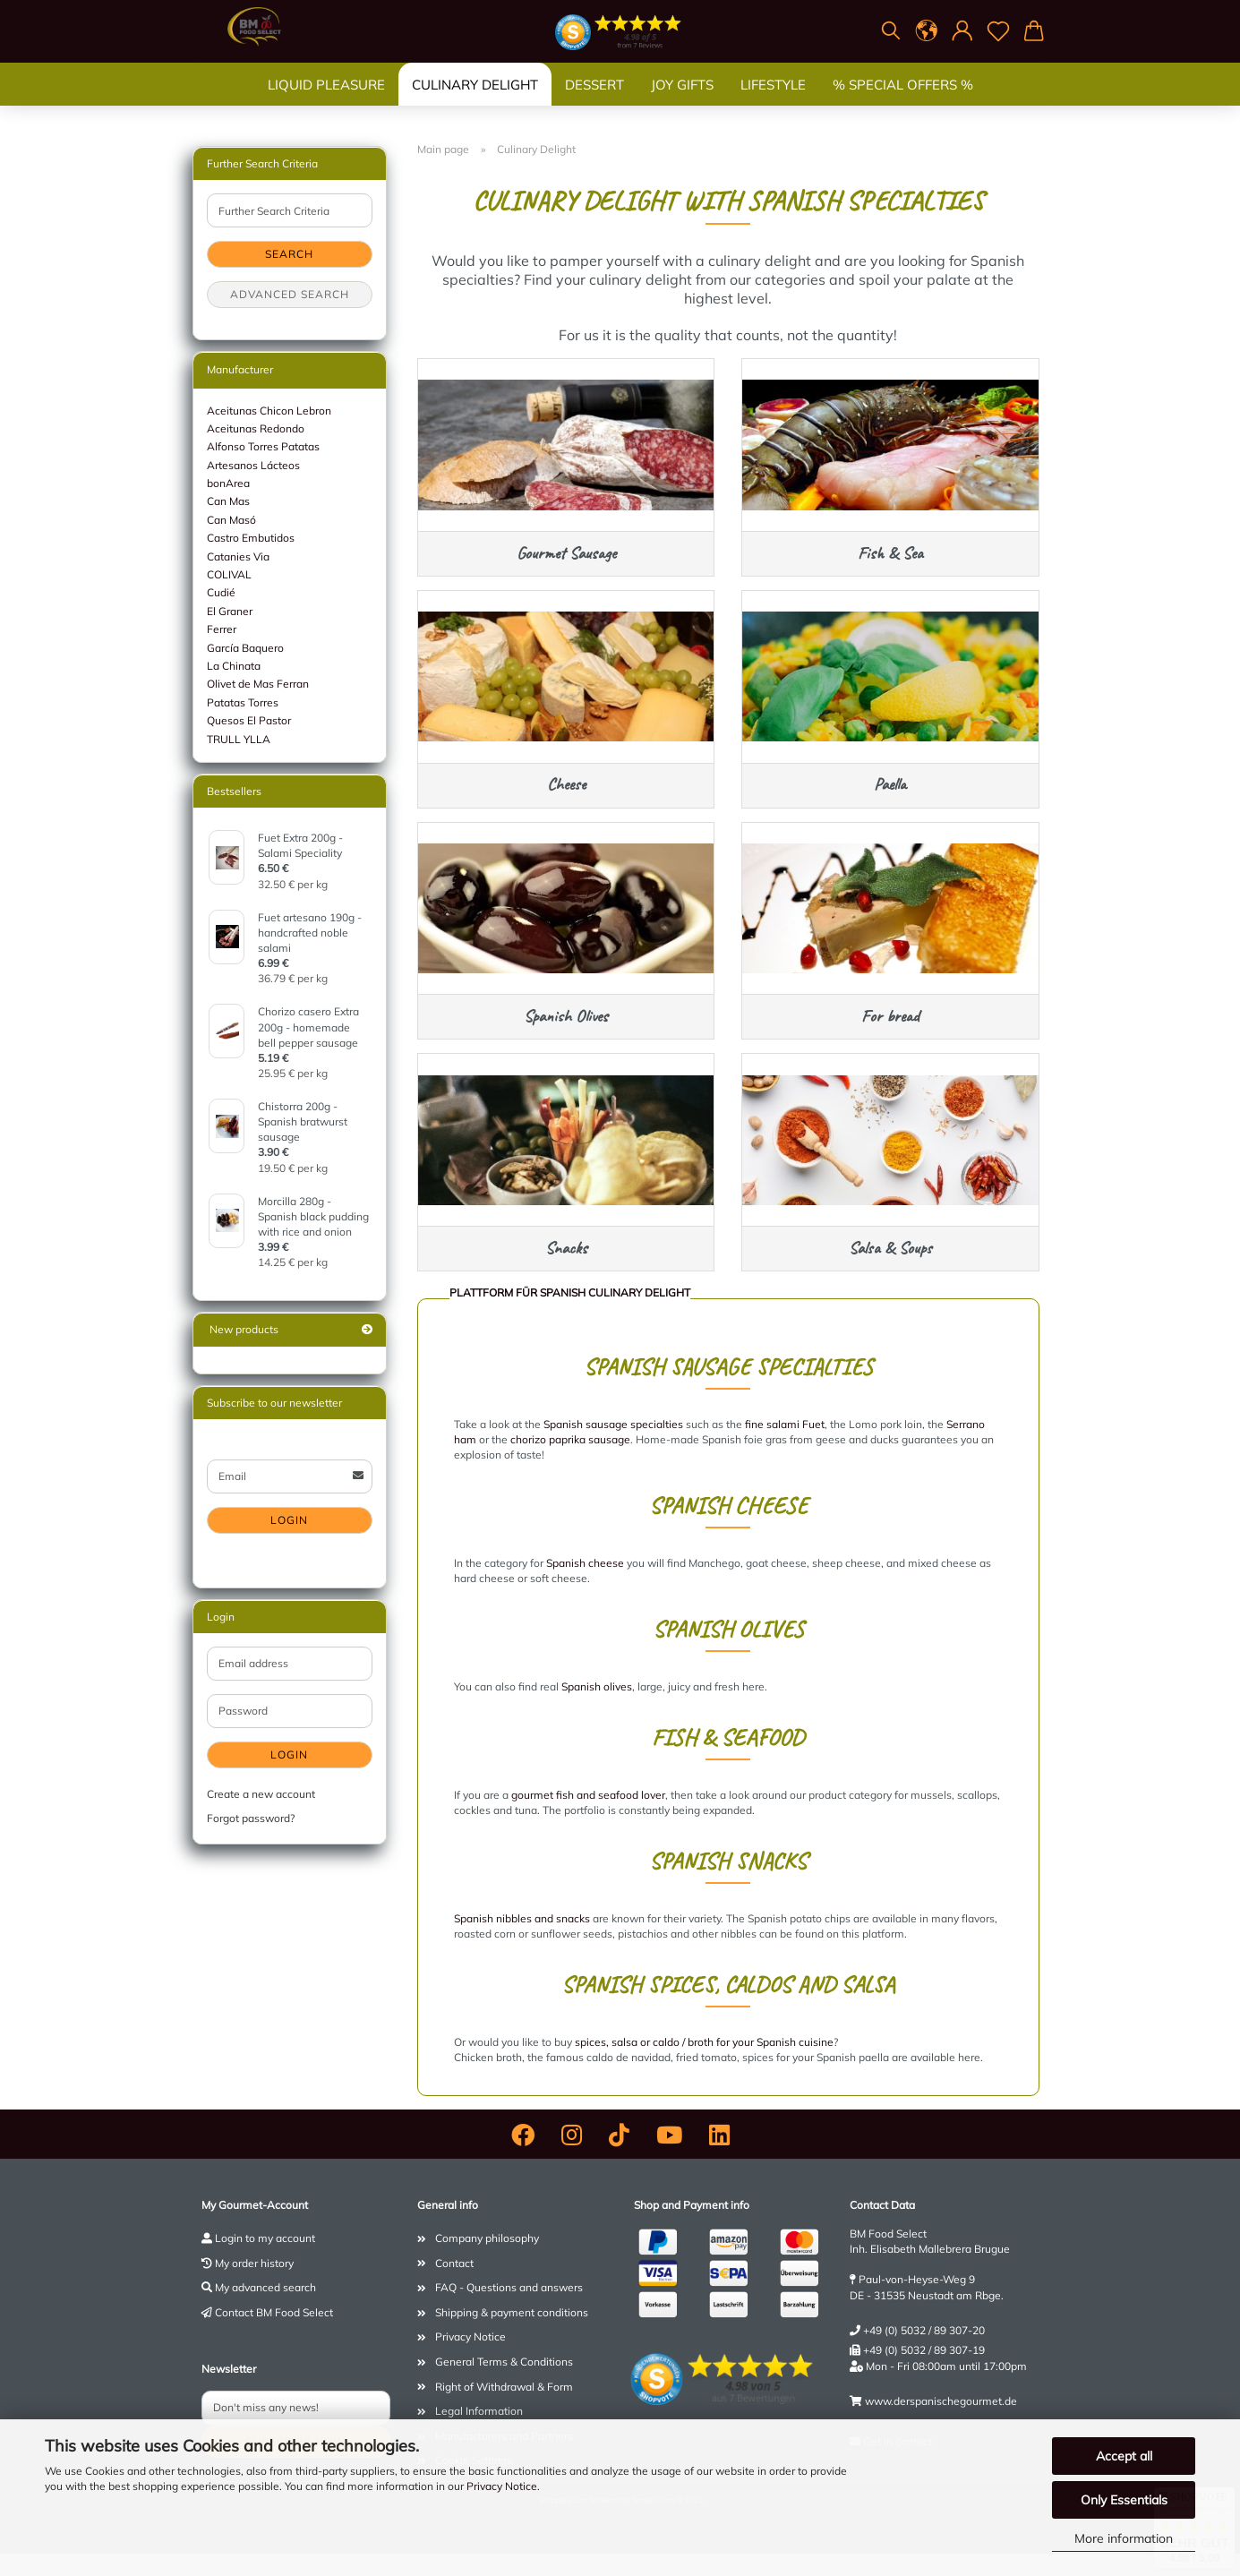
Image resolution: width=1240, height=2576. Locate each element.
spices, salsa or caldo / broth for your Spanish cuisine (704, 2064)
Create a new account (261, 1794)
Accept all (1124, 2456)
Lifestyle (773, 102)
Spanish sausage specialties (613, 1446)
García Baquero (245, 648)
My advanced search (265, 2309)
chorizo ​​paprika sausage (570, 1461)
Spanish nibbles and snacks (522, 1940)
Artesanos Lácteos (253, 465)
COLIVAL (229, 574)
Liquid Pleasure (326, 102)
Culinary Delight (475, 102)
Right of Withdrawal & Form (504, 2409)
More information (1123, 2538)
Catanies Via (238, 556)
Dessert (594, 102)
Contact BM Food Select (274, 2334)
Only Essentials (1124, 2500)
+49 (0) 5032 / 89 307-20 (924, 2352)
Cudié (221, 592)
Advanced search (289, 294)
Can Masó (231, 519)
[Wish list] (998, 31)
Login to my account (265, 2260)
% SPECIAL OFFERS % (903, 102)
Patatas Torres (242, 702)
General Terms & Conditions (504, 2384)
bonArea (228, 483)
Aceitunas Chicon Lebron (269, 410)
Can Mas (228, 501)
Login (289, 1520)
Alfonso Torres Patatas (263, 446)
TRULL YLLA (238, 739)
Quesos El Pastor (249, 720)
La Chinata (234, 665)
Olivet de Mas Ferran (258, 683)
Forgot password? (251, 1818)
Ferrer (221, 629)
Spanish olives (596, 1709)
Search (289, 254)
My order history (254, 2285)
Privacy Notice (501, 2486)
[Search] (891, 31)
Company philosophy (487, 2260)
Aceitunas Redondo (255, 428)
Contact (454, 2285)
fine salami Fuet (785, 1446)
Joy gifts (682, 102)
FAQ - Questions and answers (509, 2309)
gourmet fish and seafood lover (588, 1817)
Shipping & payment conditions (511, 2334)
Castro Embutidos (251, 537)
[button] (927, 31)
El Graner (229, 611)
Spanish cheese (585, 1585)
